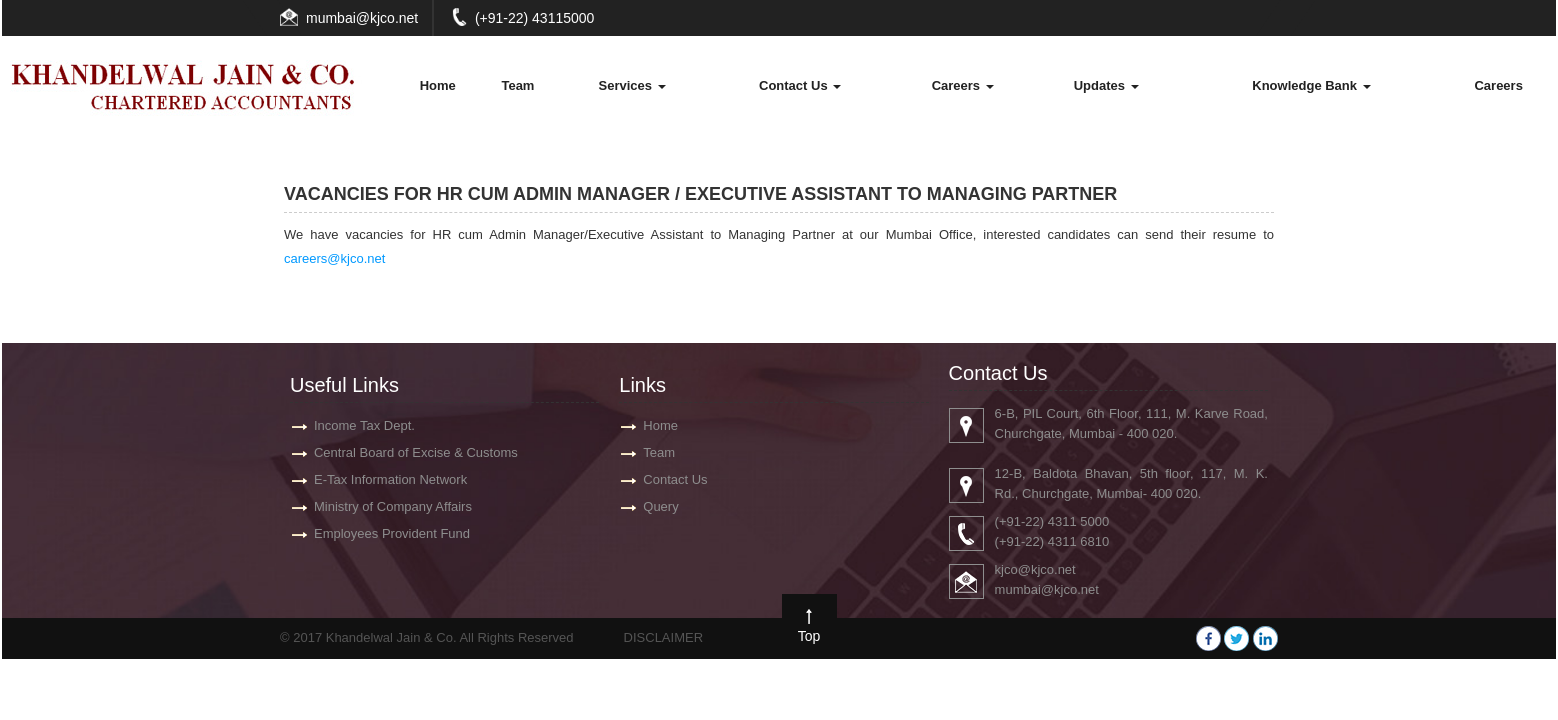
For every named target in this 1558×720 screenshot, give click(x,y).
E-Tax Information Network (381, 479)
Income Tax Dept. (355, 425)
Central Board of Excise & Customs (407, 452)
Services (631, 85)
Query (660, 506)
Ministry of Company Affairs (384, 506)
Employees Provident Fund (383, 533)
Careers (963, 85)
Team (517, 85)
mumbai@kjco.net (362, 18)
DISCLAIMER (663, 637)
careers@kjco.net (334, 258)
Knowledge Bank (1311, 85)
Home (438, 85)
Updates (1106, 85)
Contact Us (800, 85)
